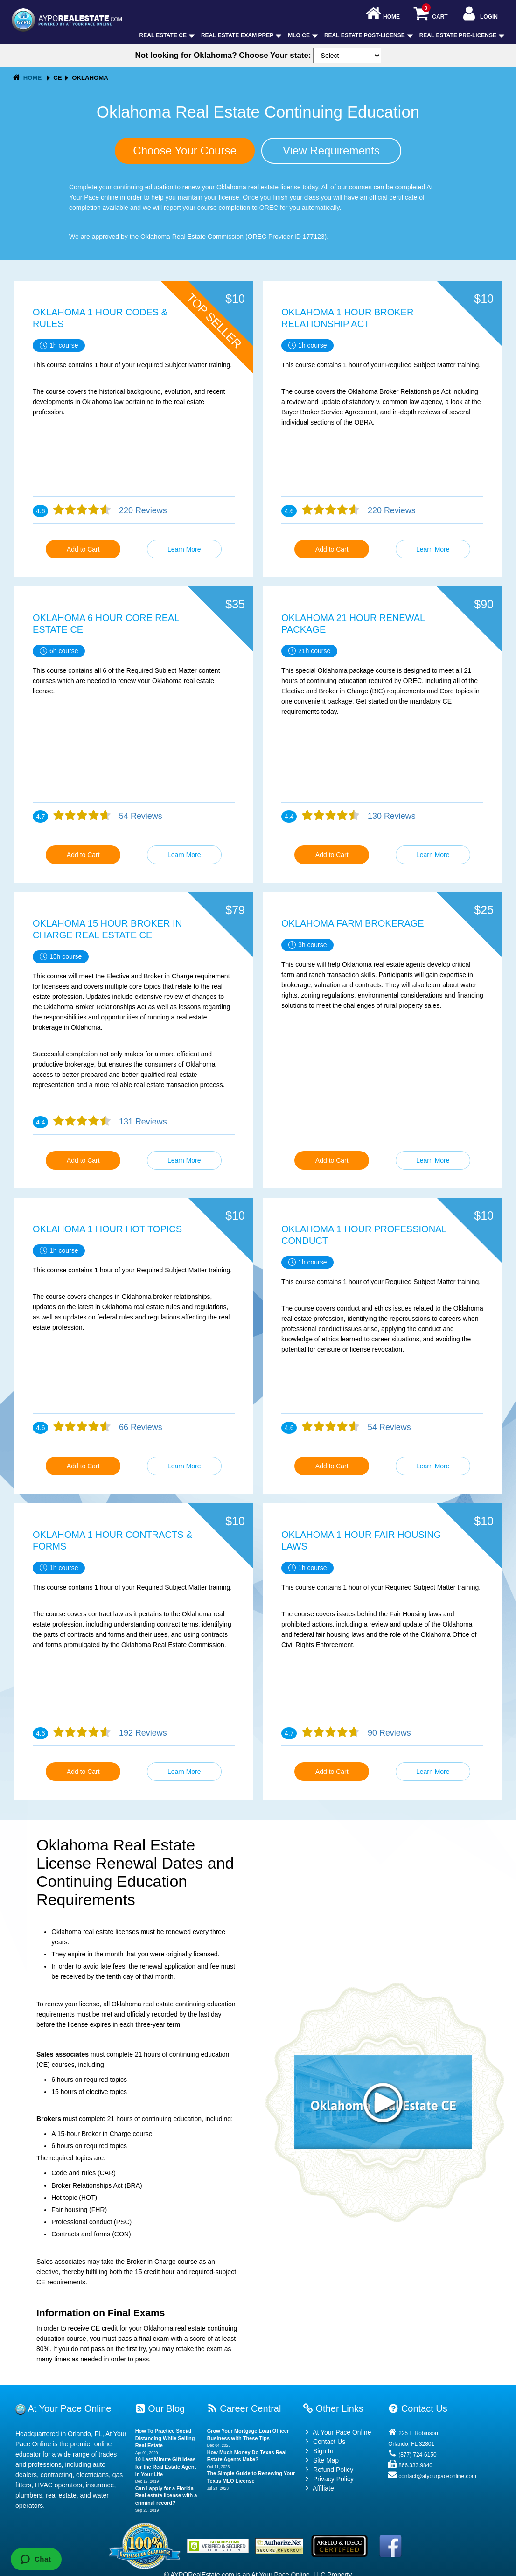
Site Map (321, 2460)
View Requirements (331, 150)
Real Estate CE (166, 35)
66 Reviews (139, 1427)
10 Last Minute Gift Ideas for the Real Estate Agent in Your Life (165, 2467)
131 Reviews (142, 1121)
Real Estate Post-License (367, 35)
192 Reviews (142, 1733)
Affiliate (318, 2488)
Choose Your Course (184, 150)
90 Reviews (388, 1733)
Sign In (318, 2451)
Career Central (244, 2408)
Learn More (184, 549)
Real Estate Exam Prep (240, 35)
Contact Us (324, 2441)
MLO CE (302, 35)
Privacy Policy (333, 2479)
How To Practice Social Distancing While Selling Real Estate (165, 2438)
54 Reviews (139, 816)
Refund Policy (333, 2469)
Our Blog (160, 2408)
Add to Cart (83, 549)
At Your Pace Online (337, 2432)
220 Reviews (142, 510)
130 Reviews (390, 816)
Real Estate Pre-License (461, 35)
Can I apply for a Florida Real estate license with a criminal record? (166, 2495)
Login (479, 14)
